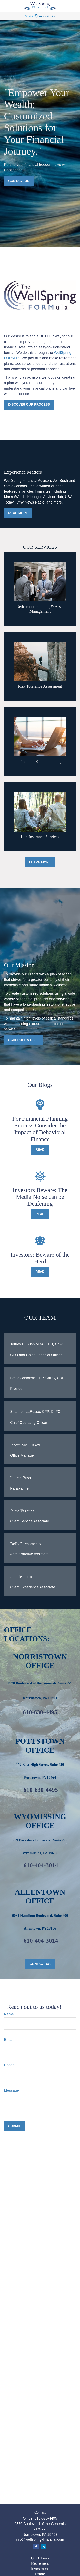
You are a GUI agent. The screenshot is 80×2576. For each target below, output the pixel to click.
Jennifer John (21, 1576)
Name (9, 2014)
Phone (9, 2065)
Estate (40, 2574)
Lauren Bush (20, 1478)
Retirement (40, 2563)
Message (11, 2090)
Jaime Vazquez (22, 1511)
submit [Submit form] (14, 2126)
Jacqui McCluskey (25, 1445)
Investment (40, 2569)
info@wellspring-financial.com (40, 2539)
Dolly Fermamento (25, 1544)
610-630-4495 (40, 1712)
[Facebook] (36, 2546)
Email (8, 2040)
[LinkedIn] (43, 2546)
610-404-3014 (41, 1865)
